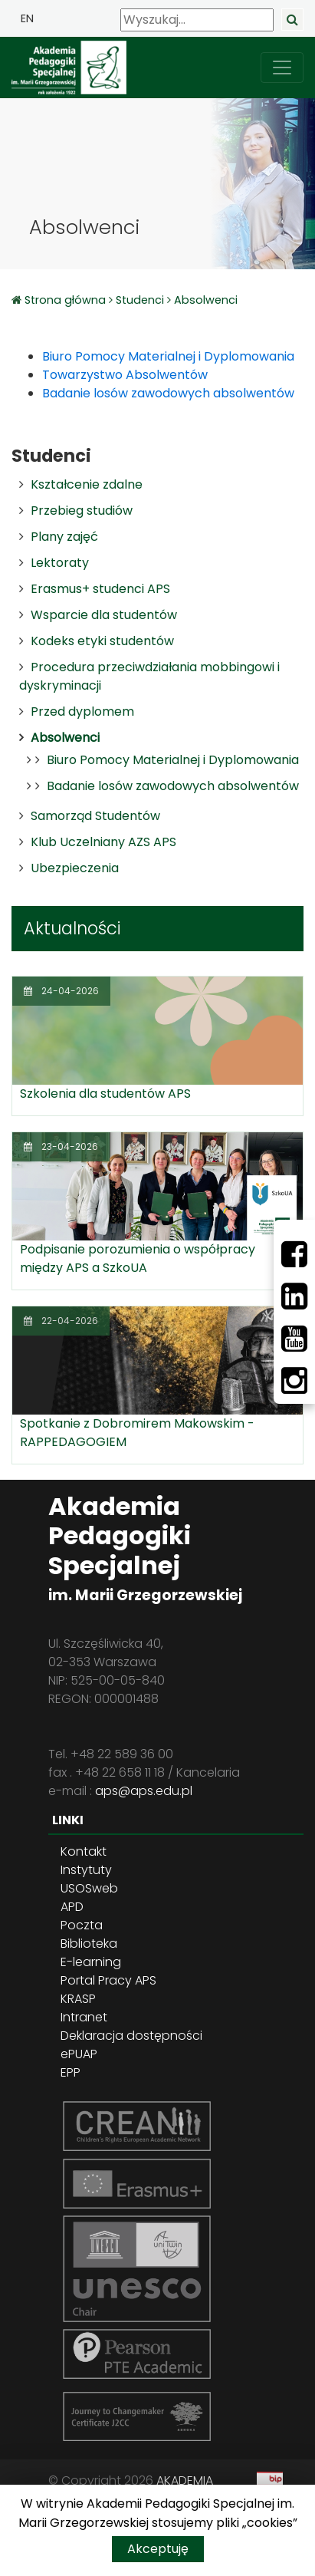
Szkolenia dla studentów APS (105, 1093)
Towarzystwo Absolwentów (125, 375)
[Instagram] (294, 1380)
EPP (70, 2072)
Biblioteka (89, 1943)
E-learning (91, 1962)
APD (72, 1907)
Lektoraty (60, 563)
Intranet (84, 2017)
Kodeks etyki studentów (102, 641)
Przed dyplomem (82, 711)
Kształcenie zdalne (87, 484)
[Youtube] (294, 1338)
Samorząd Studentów (95, 816)
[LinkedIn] (294, 1296)
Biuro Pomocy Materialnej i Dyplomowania (173, 760)
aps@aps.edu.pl (143, 1791)
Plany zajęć (64, 536)
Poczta (82, 1925)
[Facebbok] (294, 1254)
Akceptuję (158, 2549)
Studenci (140, 300)
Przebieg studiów (82, 510)
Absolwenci (206, 300)
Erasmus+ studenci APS (100, 589)
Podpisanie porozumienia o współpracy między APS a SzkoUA (137, 1258)
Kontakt (84, 1851)
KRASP (78, 1999)
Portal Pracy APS (108, 1980)
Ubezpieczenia (75, 868)
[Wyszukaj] (197, 19)
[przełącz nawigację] (282, 67)
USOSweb (89, 1888)
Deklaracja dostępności (131, 2035)
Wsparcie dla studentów (104, 615)
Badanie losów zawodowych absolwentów (173, 786)
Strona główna (67, 300)
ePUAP (79, 2054)
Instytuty (86, 1870)
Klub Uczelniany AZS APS (103, 842)
